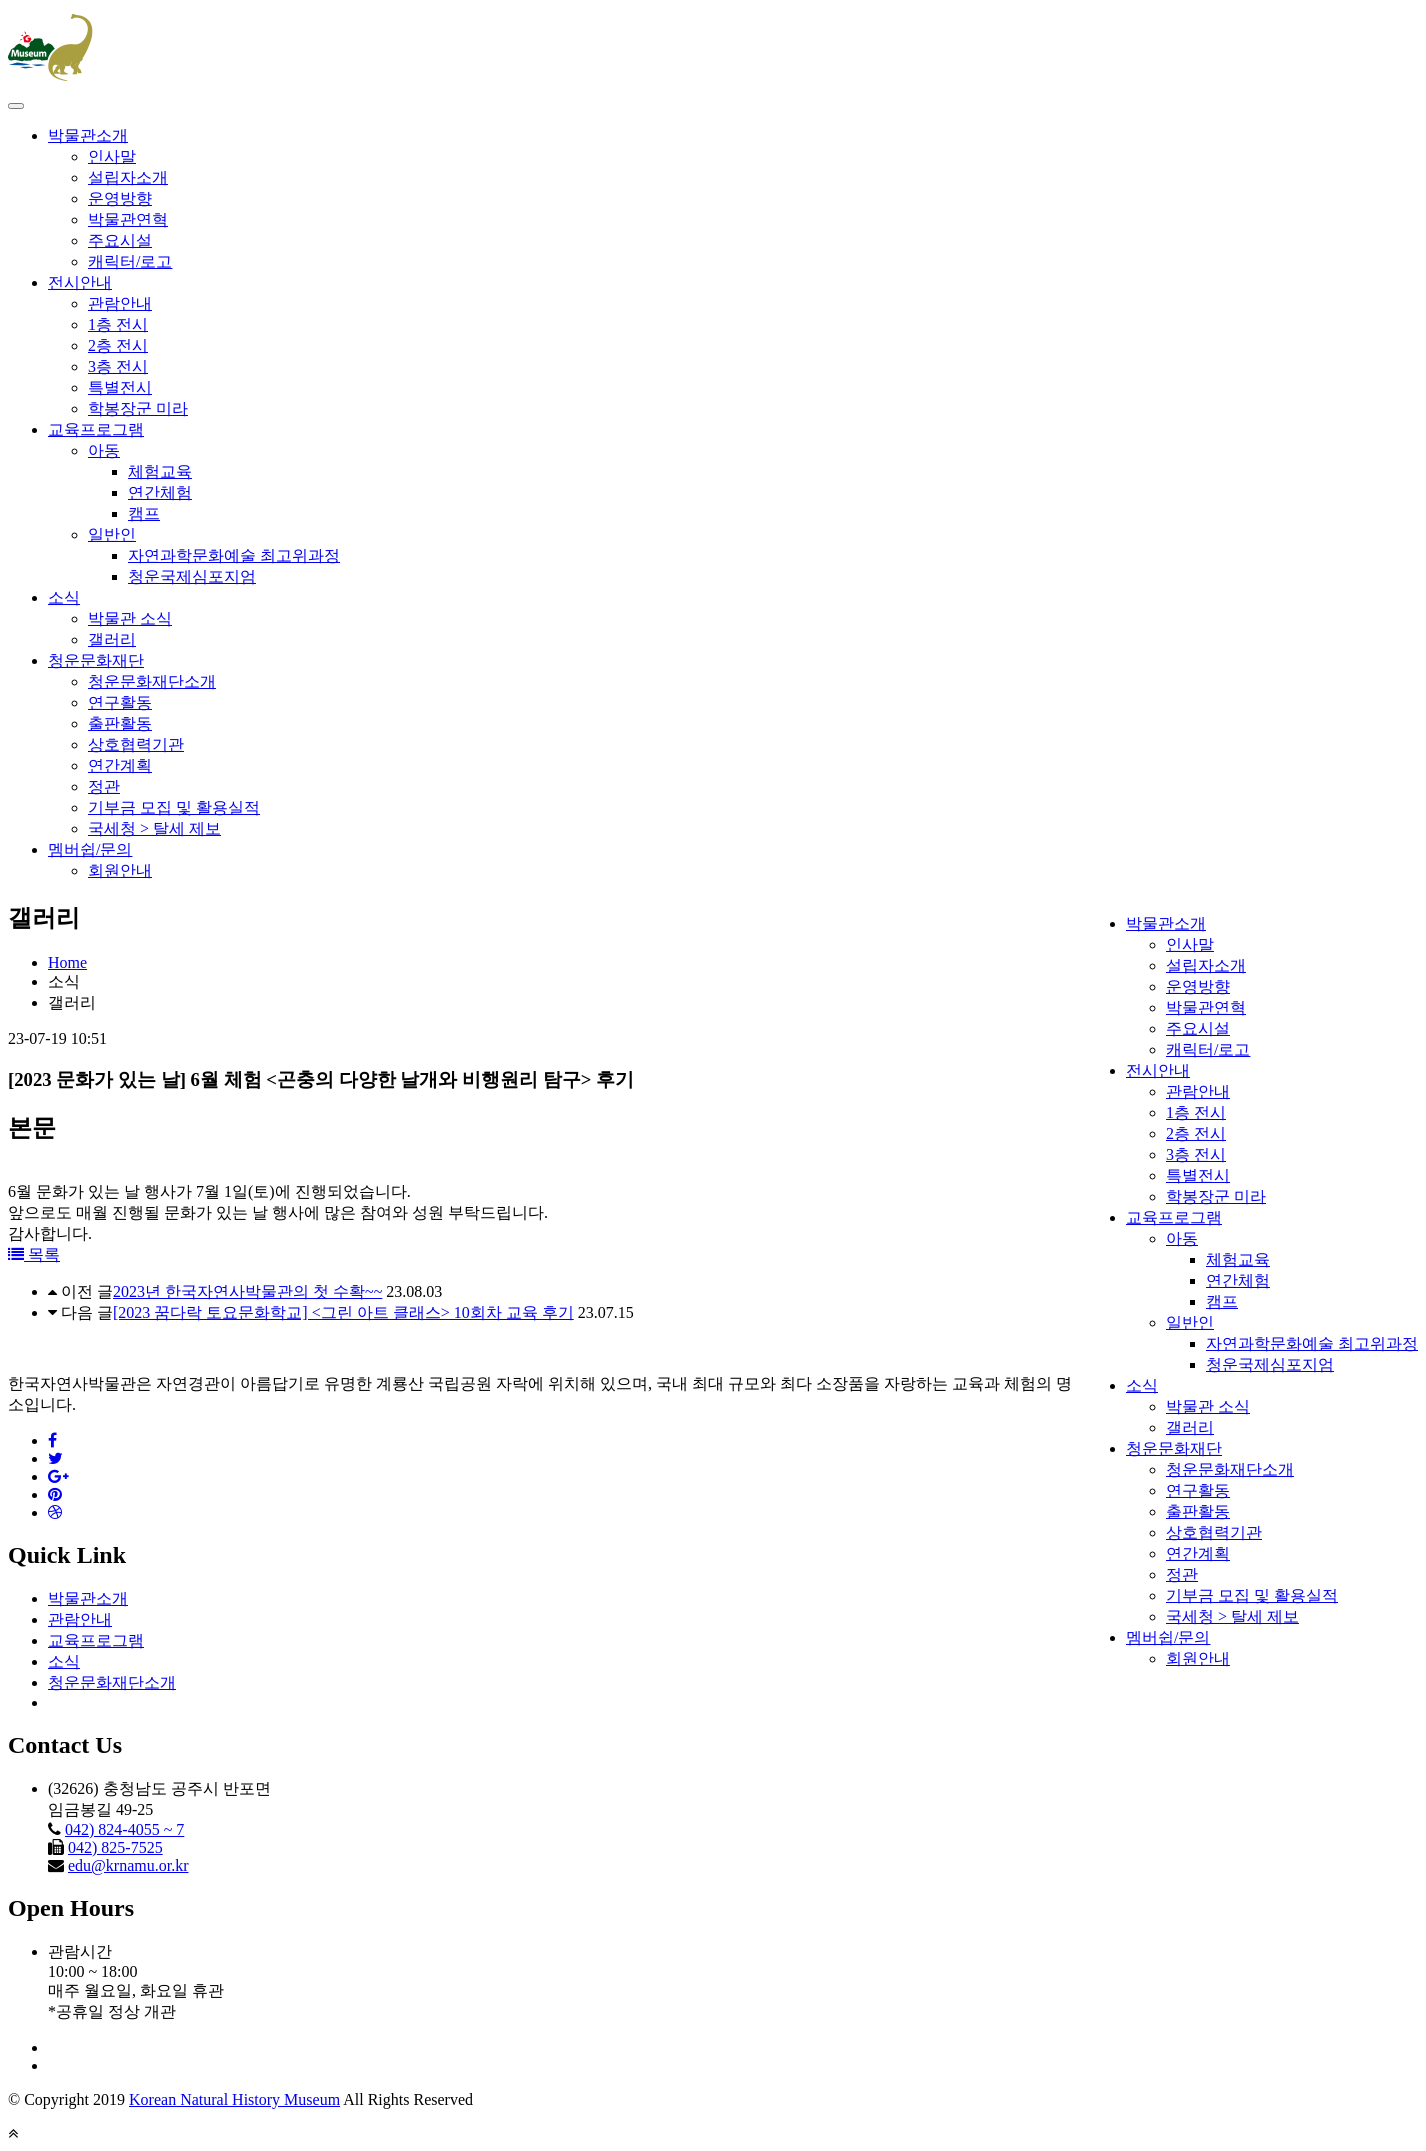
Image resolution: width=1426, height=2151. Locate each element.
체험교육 (160, 471)
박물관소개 (88, 135)
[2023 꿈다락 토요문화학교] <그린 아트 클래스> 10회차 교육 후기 (343, 1312)
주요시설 (120, 240)
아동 (104, 450)
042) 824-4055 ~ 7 (124, 1829)
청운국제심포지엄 (192, 576)
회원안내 (120, 870)
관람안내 (120, 303)
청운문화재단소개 (152, 681)
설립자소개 (128, 177)
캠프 (144, 513)
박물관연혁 (128, 219)
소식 (64, 597)
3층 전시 (118, 366)
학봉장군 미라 (138, 408)
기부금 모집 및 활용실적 (174, 807)
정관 (104, 786)
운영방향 (120, 198)
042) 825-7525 (115, 1847)
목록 (34, 1254)
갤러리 (112, 639)
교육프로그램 (96, 429)
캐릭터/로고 (130, 261)
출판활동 (120, 723)
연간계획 (120, 765)
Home (67, 962)
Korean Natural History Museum (234, 2099)
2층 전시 (118, 345)
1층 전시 (118, 324)
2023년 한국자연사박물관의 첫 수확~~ (247, 1291)
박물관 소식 (130, 618)
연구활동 (120, 702)
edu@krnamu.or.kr (128, 1865)
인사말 (112, 156)
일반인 (112, 534)
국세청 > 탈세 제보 (154, 828)
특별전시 (120, 387)
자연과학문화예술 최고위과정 (234, 555)
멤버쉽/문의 (90, 849)
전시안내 (80, 282)
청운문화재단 (96, 660)
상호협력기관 (136, 744)
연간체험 (160, 492)
